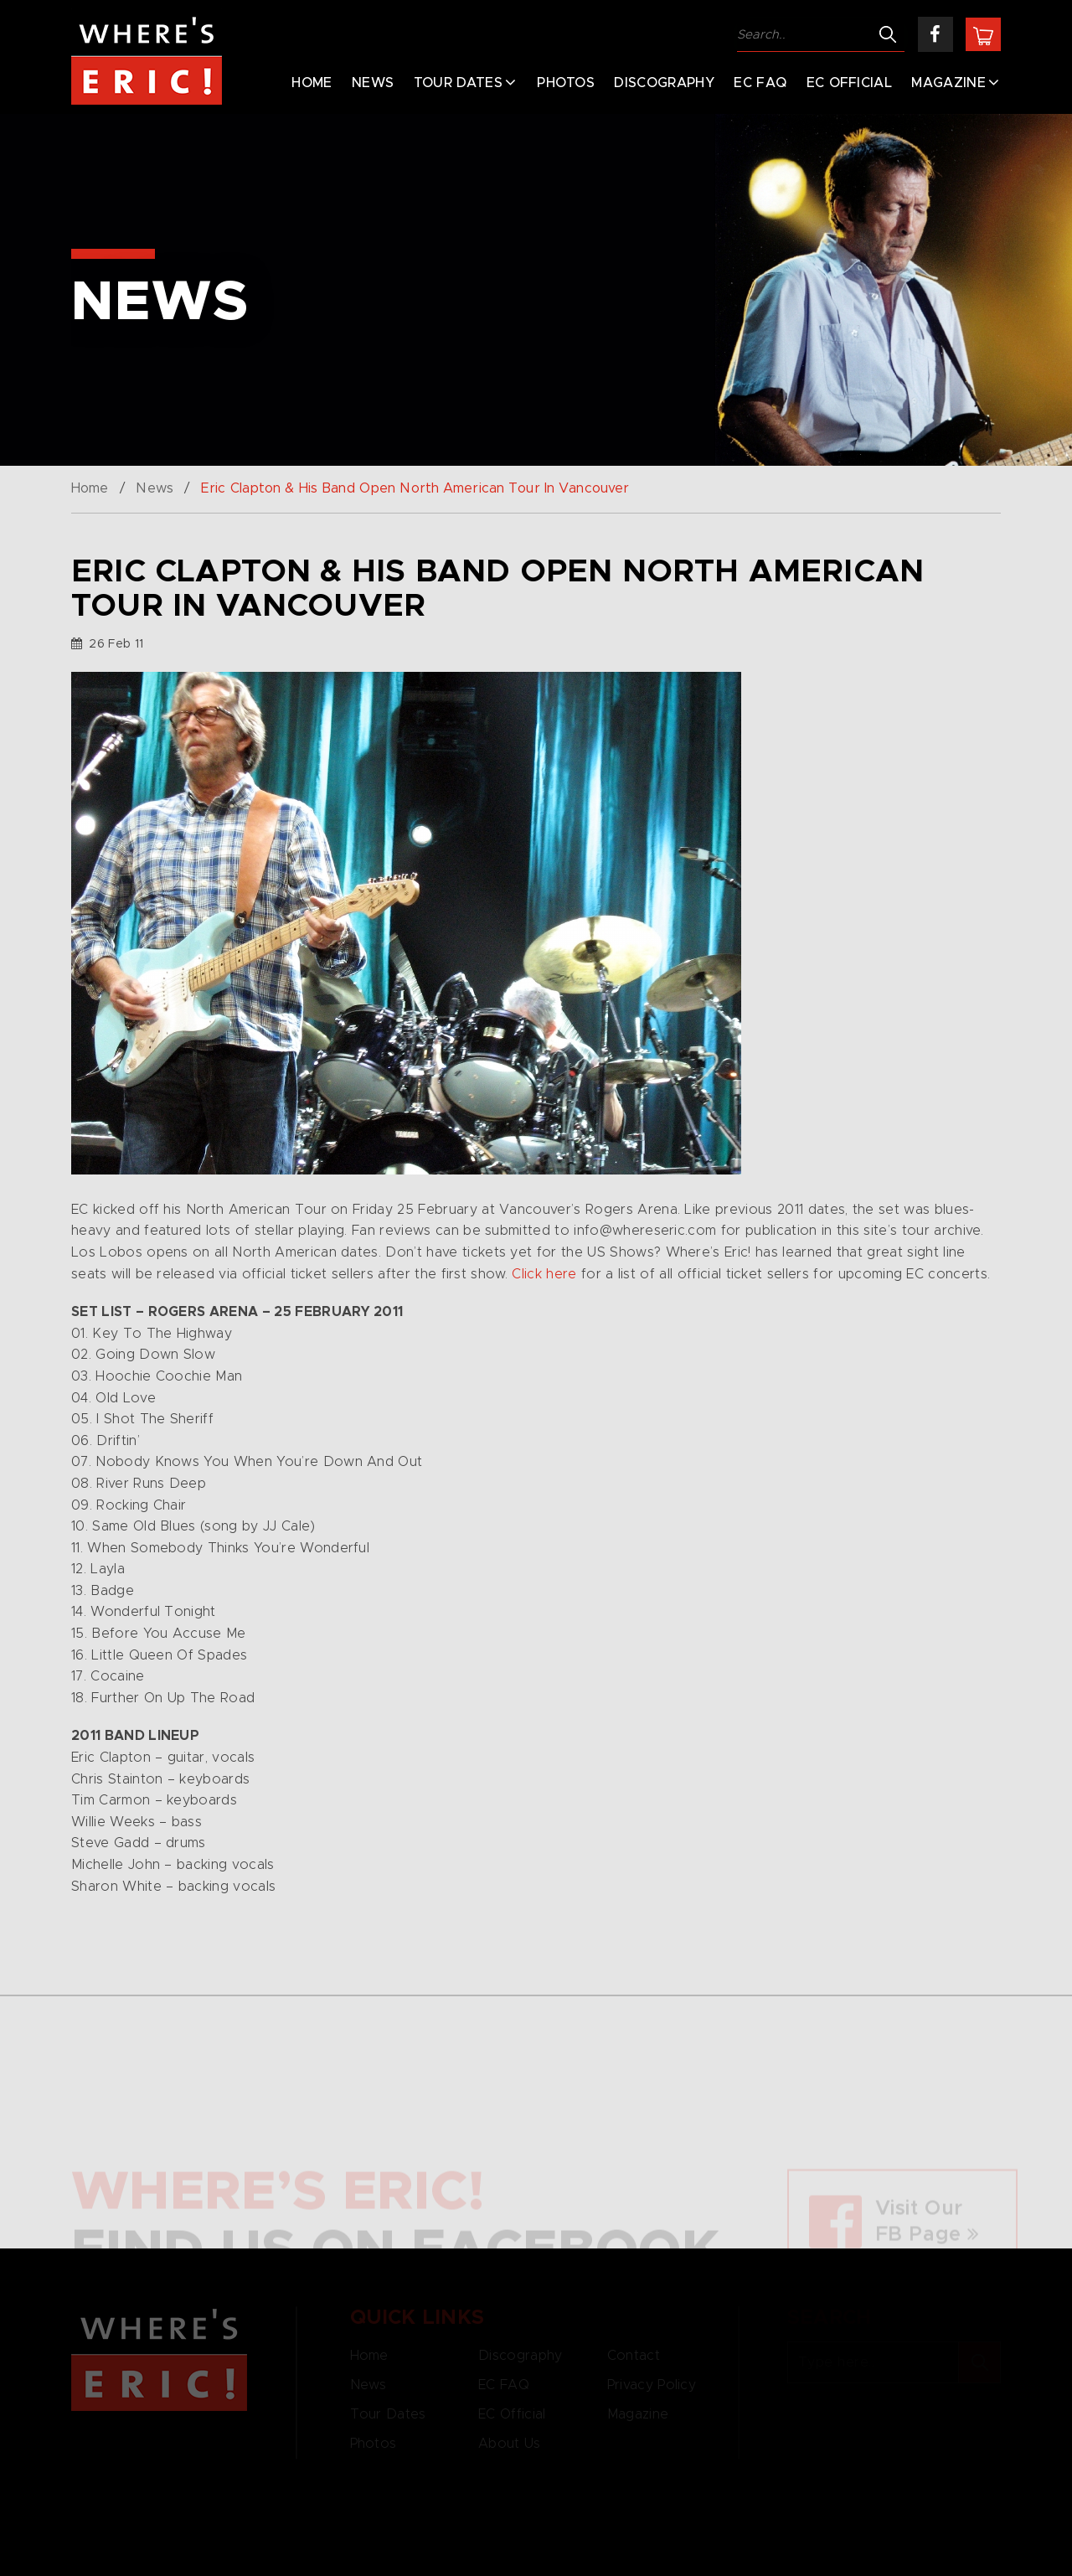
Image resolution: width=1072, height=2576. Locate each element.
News (373, 83)
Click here (544, 1274)
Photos (566, 83)
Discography (664, 83)
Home (311, 83)
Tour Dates (458, 83)
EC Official (850, 83)
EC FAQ (760, 83)
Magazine (948, 83)
